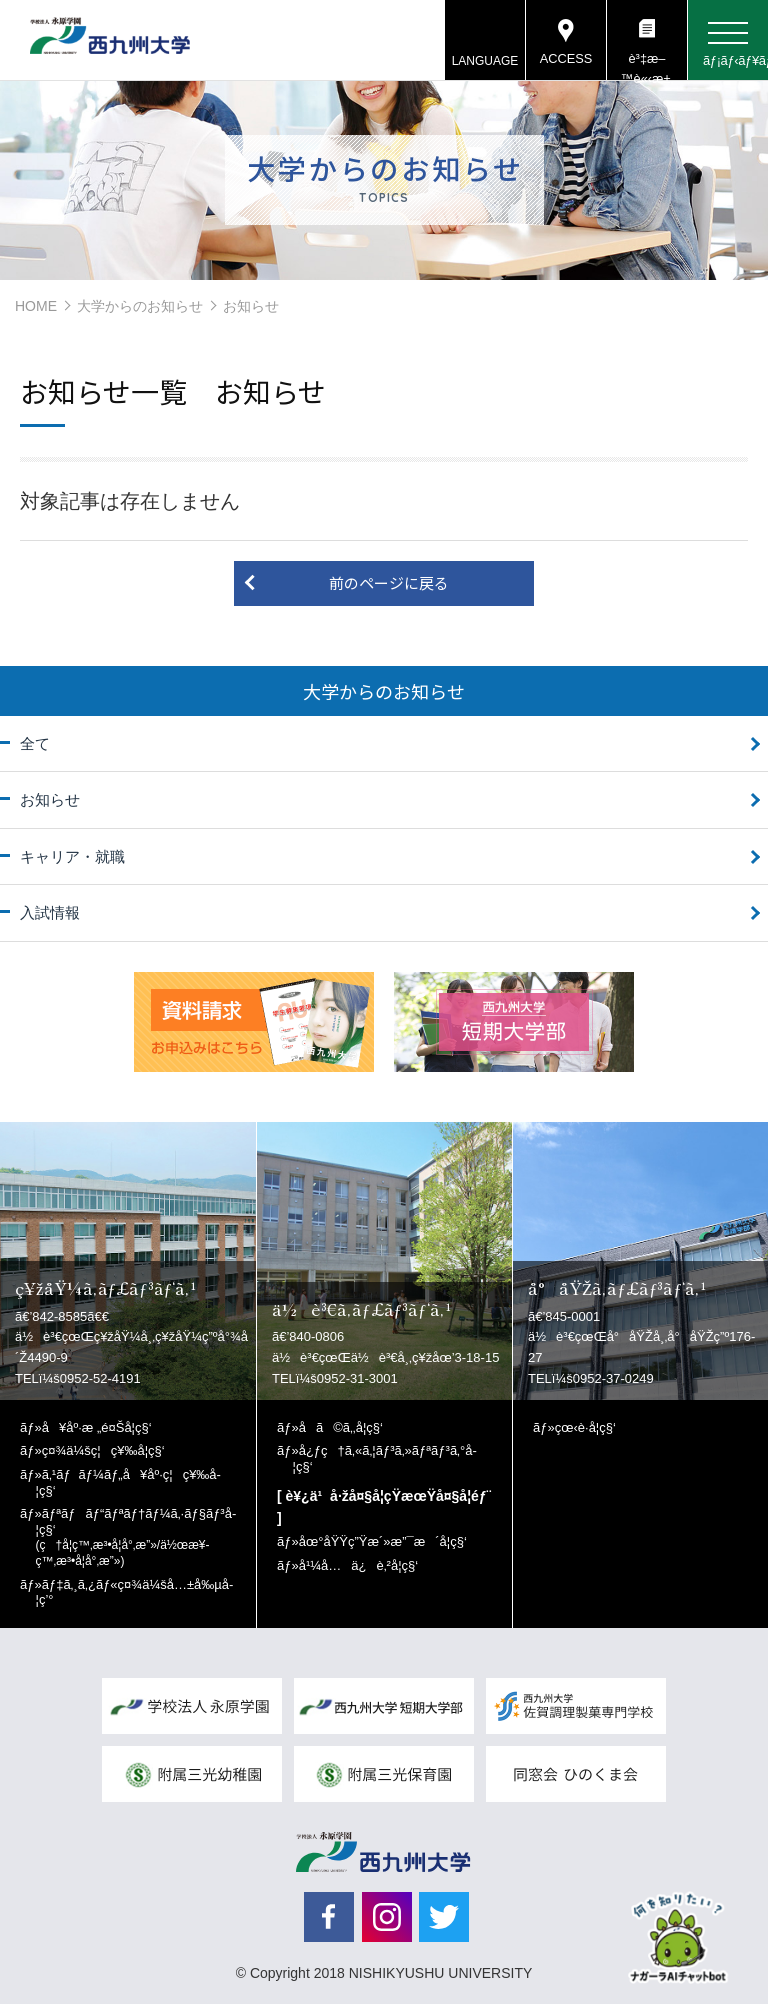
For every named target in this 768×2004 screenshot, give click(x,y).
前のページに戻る (389, 582)
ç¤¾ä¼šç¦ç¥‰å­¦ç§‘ (103, 1450)
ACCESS (565, 59)
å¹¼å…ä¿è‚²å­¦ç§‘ (358, 1565)
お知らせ (50, 799)
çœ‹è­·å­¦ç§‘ (585, 1427)
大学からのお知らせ (140, 306)
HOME (36, 306)
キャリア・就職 (72, 856)
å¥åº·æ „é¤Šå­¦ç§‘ (97, 1427)
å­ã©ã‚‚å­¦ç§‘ (341, 1427)
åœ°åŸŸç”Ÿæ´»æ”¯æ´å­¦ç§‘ (383, 1541)
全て (35, 743)
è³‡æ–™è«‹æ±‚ (646, 66)
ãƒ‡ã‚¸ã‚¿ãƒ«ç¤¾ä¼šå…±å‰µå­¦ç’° (135, 1592)
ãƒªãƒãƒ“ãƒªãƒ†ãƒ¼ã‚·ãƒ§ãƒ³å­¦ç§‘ (136, 1537)
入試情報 (50, 912)
